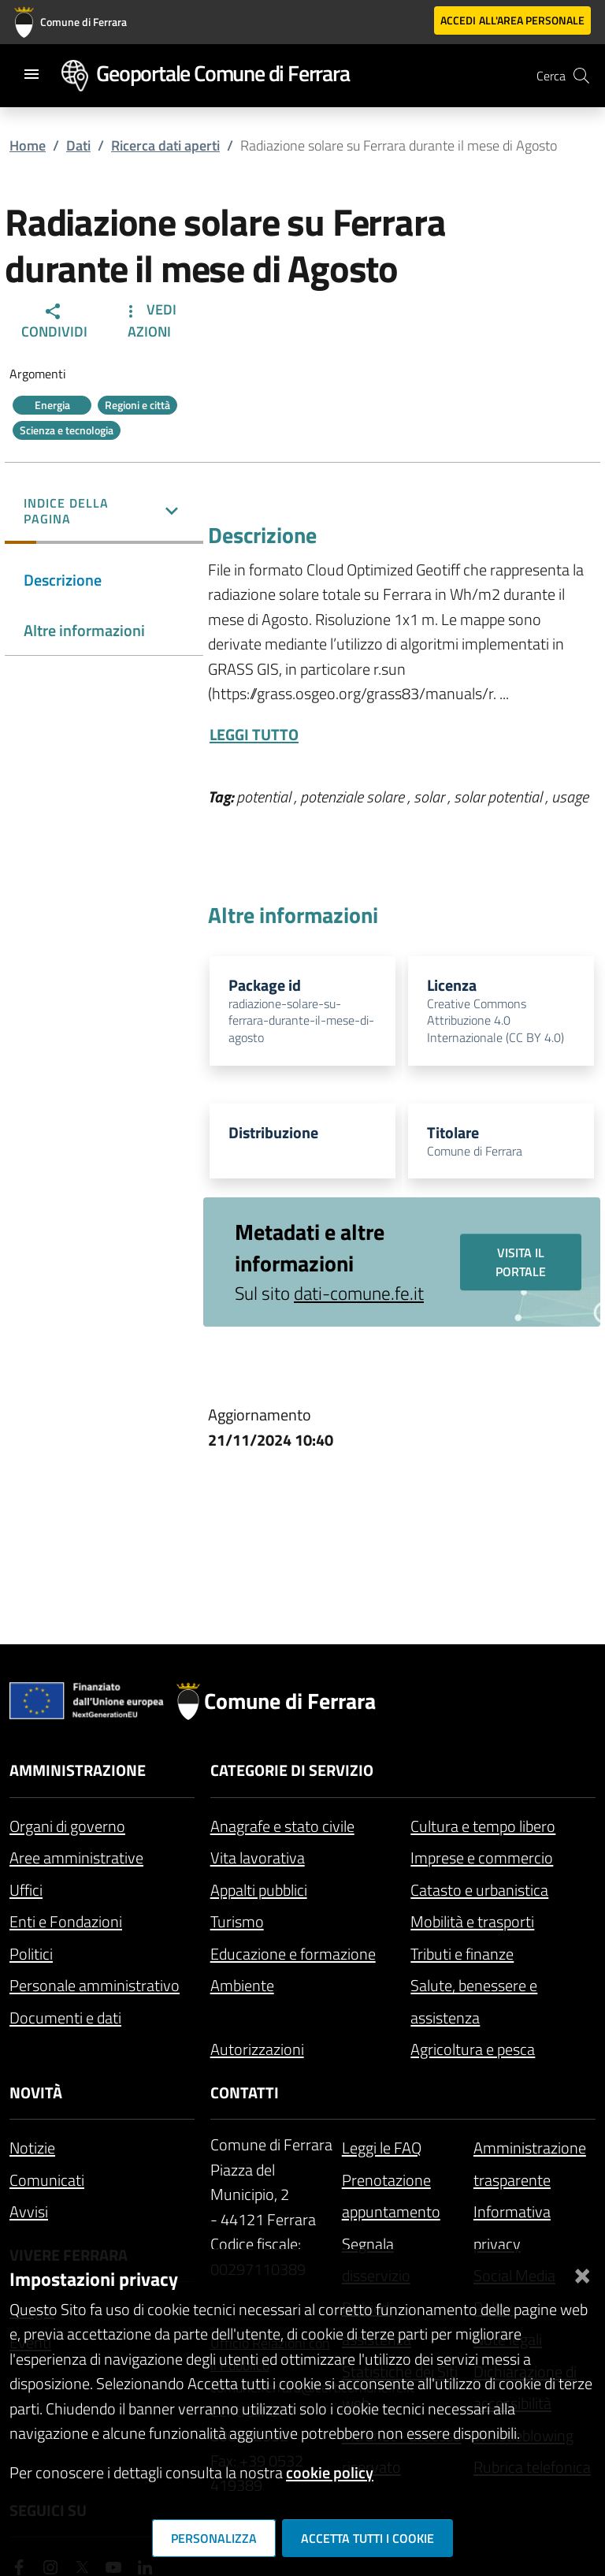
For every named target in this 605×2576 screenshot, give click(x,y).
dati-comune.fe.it (359, 1293)
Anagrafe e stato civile (282, 1826)
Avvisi (28, 2211)
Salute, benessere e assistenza (473, 2001)
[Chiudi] (582, 2273)
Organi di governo (67, 1826)
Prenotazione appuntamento (391, 2196)
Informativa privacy (512, 2227)
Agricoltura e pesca (472, 2049)
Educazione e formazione (293, 1953)
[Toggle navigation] (31, 74)
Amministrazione (77, 1770)
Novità (35, 2092)
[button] (104, 512)
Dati (78, 145)
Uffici (26, 1890)
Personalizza (214, 2538)
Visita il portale (521, 1262)
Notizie (32, 2147)
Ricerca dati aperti (165, 145)
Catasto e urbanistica (479, 1890)
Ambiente (242, 1985)
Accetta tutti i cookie (367, 2538)
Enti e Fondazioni (65, 1921)
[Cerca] (581, 75)
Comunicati (46, 2180)
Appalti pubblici (258, 1890)
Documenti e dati (65, 2017)
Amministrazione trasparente (529, 2163)
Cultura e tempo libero (482, 1826)
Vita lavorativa (257, 1857)
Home (27, 145)
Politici (31, 1953)
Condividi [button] (54, 322)
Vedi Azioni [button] (148, 320)
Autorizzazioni (257, 2049)
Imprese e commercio (481, 1857)
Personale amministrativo (94, 1985)
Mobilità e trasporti (472, 1921)
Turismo (237, 1921)
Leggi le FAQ (381, 2147)
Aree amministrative (76, 1857)
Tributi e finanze (462, 1953)
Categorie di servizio (291, 1770)
